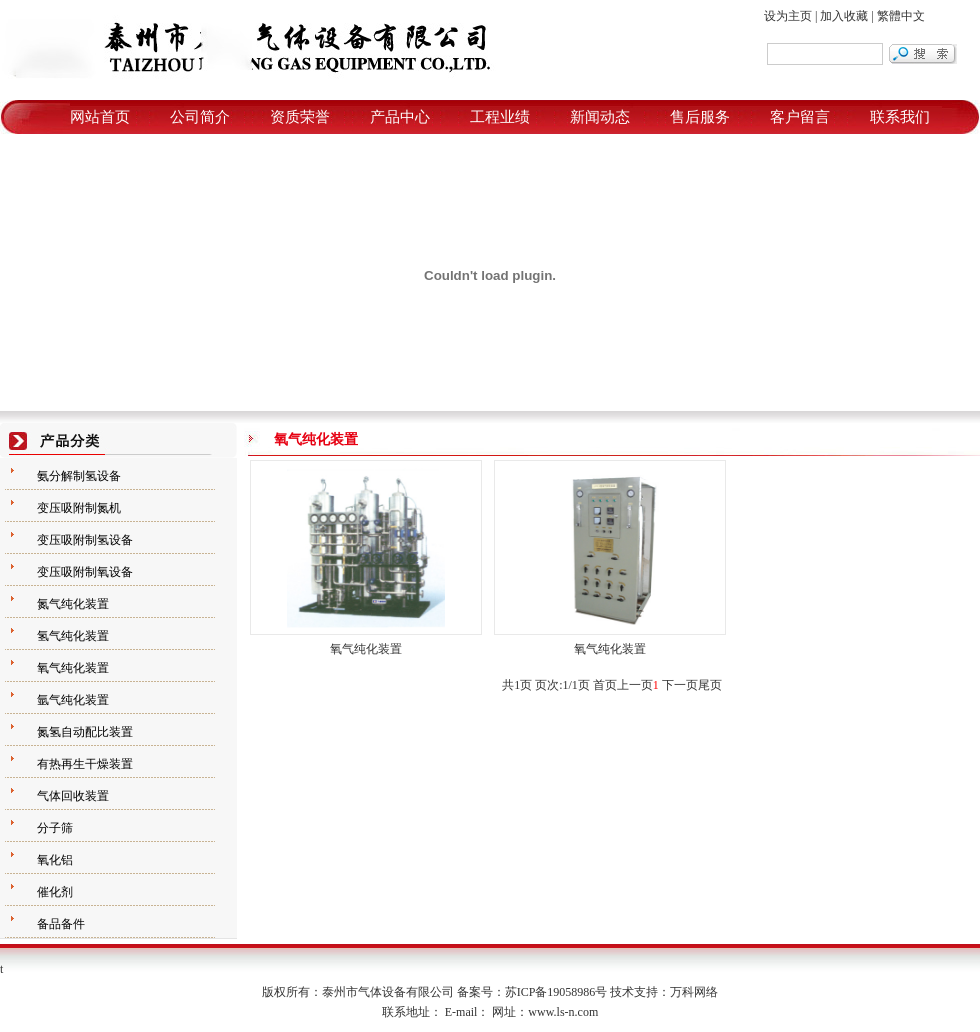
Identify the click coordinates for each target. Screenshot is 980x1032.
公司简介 (200, 117)
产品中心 (400, 117)
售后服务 (700, 117)
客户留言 (800, 117)
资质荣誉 (300, 117)
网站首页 (100, 117)
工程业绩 (500, 117)
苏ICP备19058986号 (556, 992)
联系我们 (900, 117)
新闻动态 (600, 117)
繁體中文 (901, 16)
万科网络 (694, 992)
